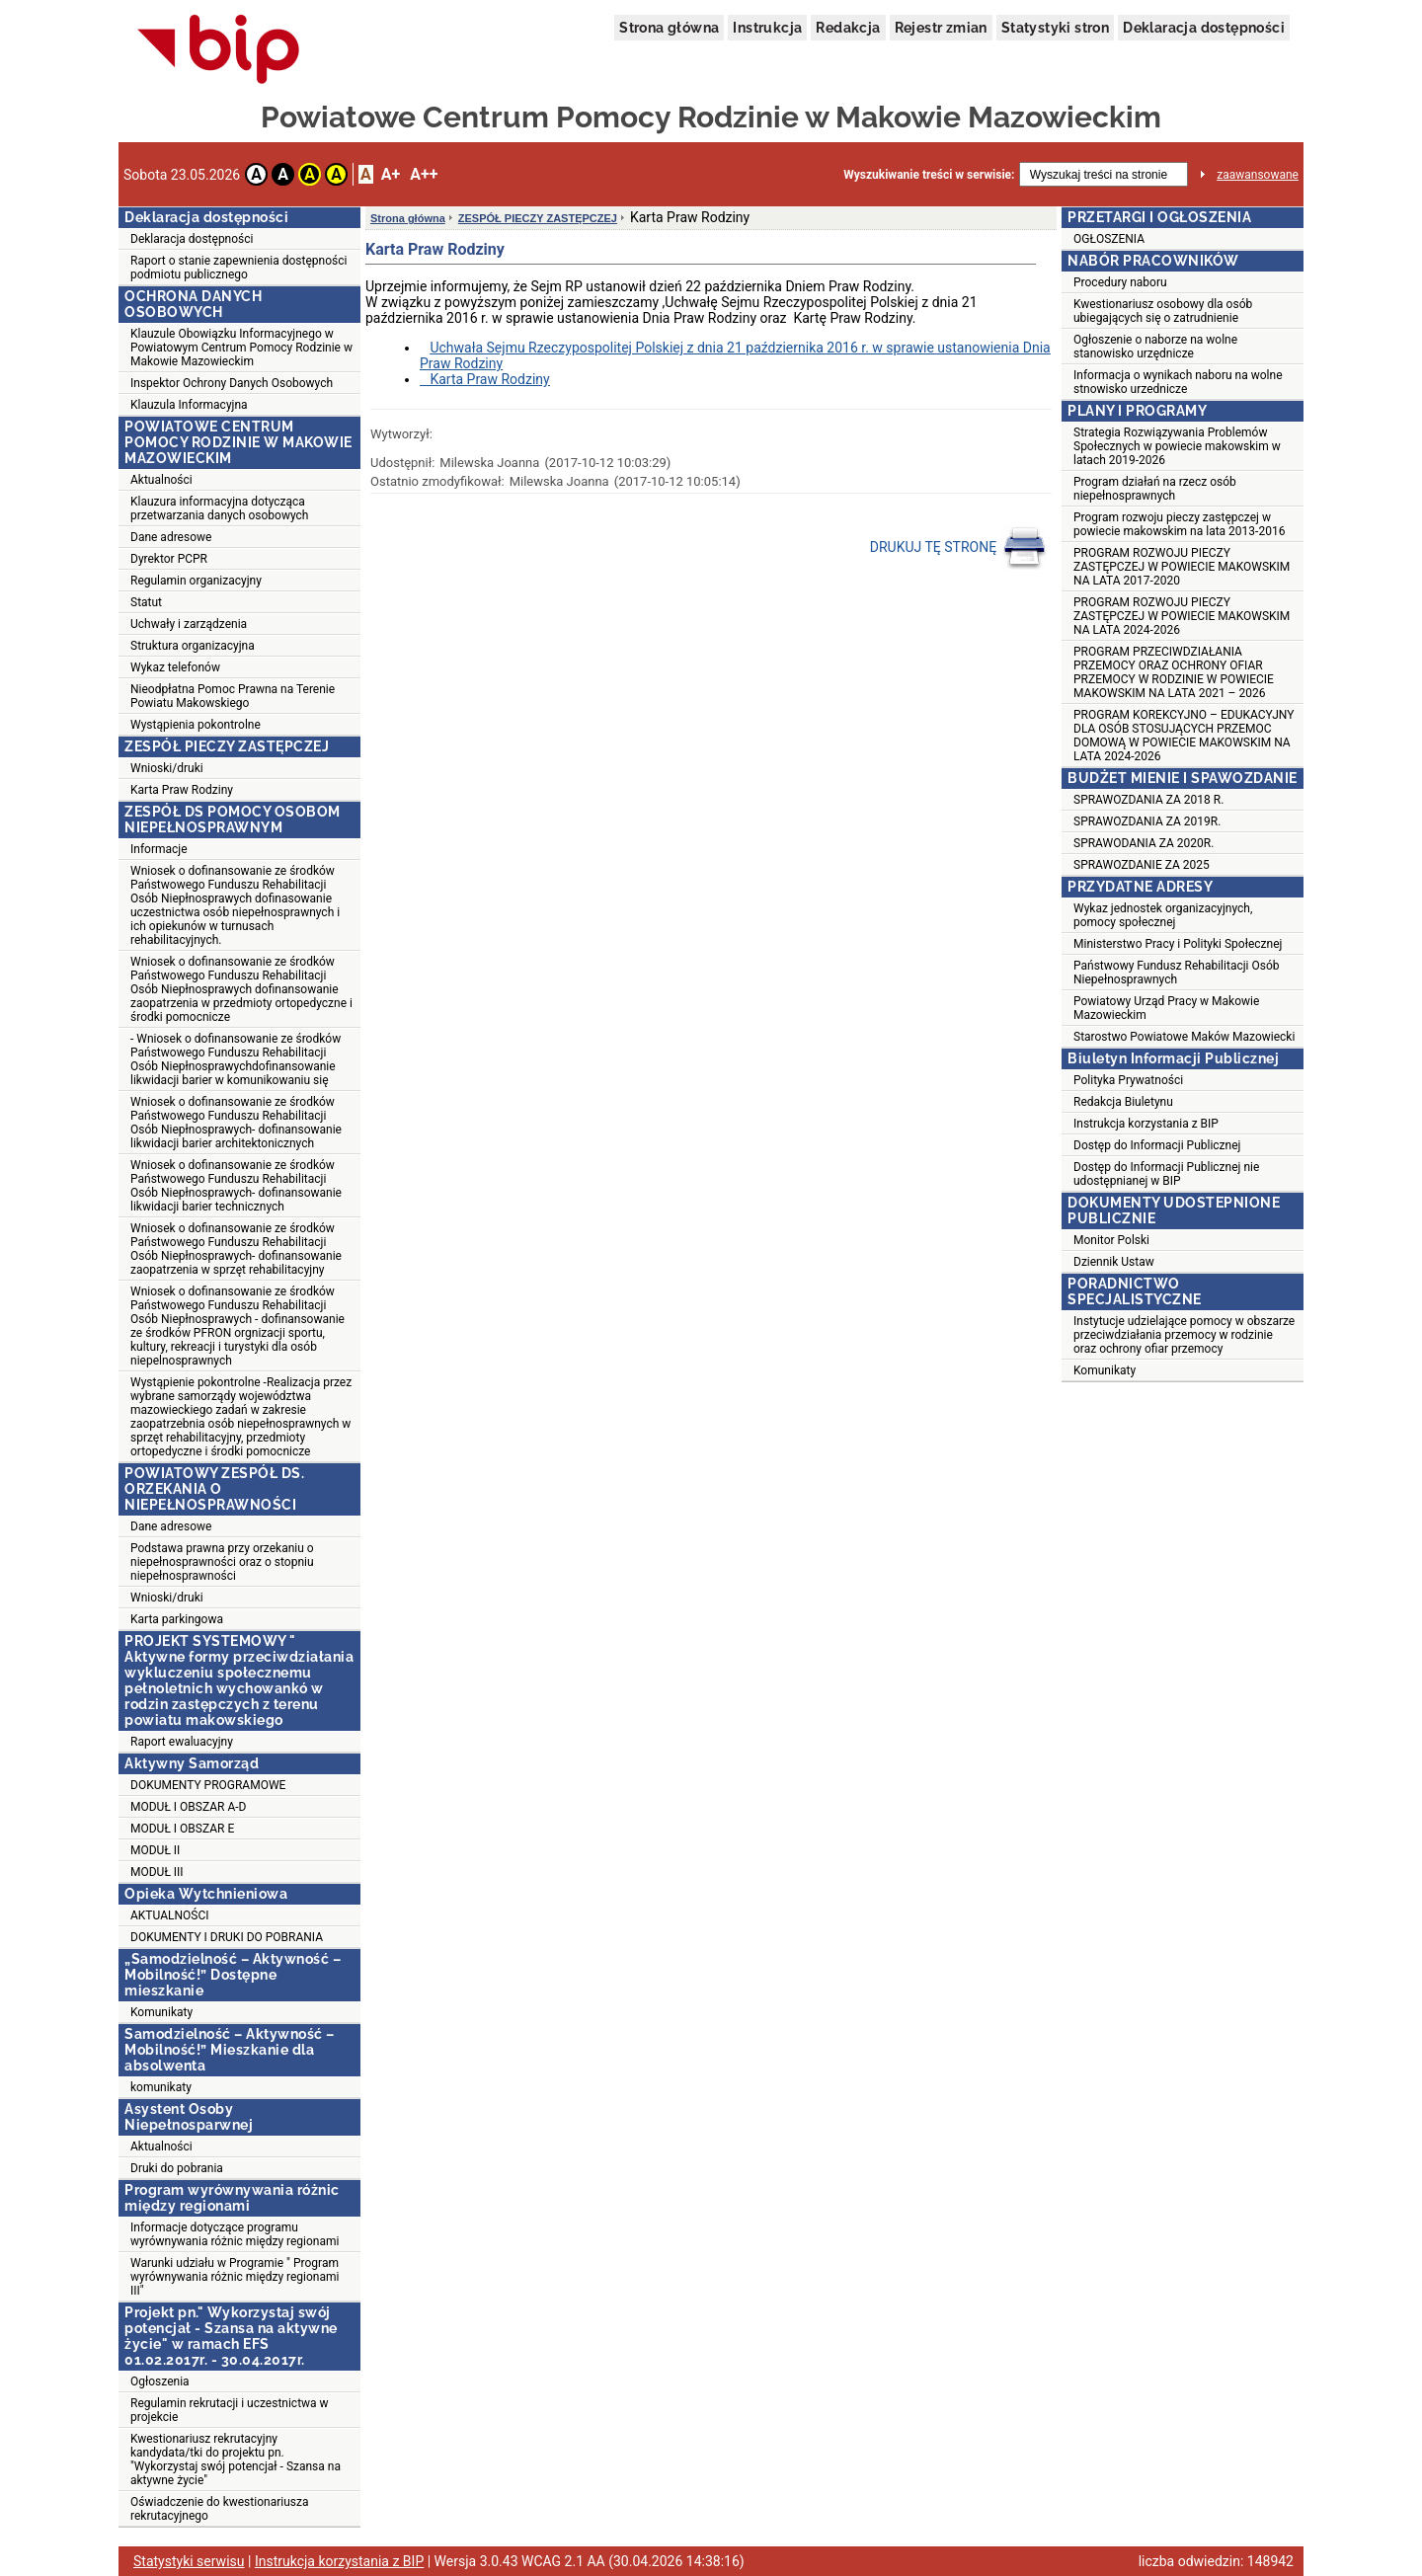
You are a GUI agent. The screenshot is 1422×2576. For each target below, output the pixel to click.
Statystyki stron (1055, 28)
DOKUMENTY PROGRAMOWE (207, 1785)
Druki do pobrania (176, 2168)
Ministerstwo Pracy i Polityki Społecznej (1177, 944)
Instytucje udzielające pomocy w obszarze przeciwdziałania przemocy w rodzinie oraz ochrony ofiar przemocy (1184, 1335)
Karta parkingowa (176, 1619)
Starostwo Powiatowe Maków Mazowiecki (1184, 1037)
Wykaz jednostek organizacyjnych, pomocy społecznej (1162, 915)
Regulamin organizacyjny (196, 580)
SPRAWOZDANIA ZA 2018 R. (1148, 800)
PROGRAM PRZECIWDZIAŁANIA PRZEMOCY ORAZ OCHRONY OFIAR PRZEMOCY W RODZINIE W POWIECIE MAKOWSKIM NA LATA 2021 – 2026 (1173, 672)
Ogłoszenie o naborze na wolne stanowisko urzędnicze (1155, 346)
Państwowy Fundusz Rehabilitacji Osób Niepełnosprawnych (1176, 972)
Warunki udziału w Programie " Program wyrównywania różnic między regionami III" (234, 2277)
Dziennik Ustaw (1113, 1262)
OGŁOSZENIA (1109, 239)
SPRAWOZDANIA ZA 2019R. (1147, 821)
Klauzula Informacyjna (189, 405)
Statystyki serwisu (189, 2561)
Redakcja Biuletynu (1123, 1102)
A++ (423, 174)
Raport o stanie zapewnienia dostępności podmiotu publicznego (238, 267)
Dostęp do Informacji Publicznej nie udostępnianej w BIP (1166, 1174)
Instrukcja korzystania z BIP (1146, 1124)
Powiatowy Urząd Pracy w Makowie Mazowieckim (1166, 1008)
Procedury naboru (1120, 282)
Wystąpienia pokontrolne (195, 725)
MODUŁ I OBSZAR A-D (188, 1807)
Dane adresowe (170, 537)
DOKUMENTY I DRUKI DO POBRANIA (226, 1937)
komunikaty (161, 2087)
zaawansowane (1258, 175)
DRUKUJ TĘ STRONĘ (958, 548)
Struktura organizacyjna (192, 646)
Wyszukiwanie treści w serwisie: (928, 175)
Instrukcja (767, 28)
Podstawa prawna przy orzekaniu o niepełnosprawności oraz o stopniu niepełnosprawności (222, 1562)
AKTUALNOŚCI (169, 1915)
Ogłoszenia (160, 2381)
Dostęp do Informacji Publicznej (1156, 1145)
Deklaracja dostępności (1204, 28)
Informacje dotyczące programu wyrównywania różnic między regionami (234, 2234)
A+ (390, 174)
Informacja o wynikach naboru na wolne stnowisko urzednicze (1178, 382)
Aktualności (161, 480)
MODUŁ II (155, 1850)
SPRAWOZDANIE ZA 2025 (1141, 865)
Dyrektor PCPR (168, 559)
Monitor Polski (1111, 1240)
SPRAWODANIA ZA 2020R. (1143, 843)
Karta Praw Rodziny (181, 790)
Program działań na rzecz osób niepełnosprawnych (1154, 489)
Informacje (159, 849)
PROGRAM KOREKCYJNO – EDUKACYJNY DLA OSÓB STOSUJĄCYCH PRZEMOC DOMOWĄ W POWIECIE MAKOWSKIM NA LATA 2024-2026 (1183, 735)
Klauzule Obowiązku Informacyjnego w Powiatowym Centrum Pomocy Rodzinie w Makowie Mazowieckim (241, 347)
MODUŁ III (157, 1872)
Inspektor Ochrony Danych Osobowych (231, 383)
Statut (146, 602)
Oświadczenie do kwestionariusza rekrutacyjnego (219, 2509)
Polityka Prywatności (1128, 1080)
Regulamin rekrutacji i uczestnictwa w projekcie (229, 2410)
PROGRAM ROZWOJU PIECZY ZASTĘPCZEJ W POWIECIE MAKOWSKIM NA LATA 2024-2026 (1181, 616)
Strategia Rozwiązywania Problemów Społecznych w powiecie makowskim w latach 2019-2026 (1177, 446)
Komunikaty (161, 2012)
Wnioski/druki (166, 768)
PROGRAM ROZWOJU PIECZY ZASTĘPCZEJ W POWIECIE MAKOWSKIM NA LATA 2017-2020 (1181, 566)
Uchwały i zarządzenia (188, 624)
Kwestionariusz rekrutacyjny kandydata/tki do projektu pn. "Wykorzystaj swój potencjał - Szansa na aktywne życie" (235, 2459)
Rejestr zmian (941, 28)
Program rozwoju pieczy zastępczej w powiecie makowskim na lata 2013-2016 (1179, 524)
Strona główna (669, 28)
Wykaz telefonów (175, 667)
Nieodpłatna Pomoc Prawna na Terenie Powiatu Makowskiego (232, 696)
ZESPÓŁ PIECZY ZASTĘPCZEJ (537, 218)
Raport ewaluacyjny (181, 1742)
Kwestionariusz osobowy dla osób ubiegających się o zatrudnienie (1162, 311)
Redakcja (848, 28)
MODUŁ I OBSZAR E (182, 1828)
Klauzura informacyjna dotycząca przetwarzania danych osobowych (219, 508)
